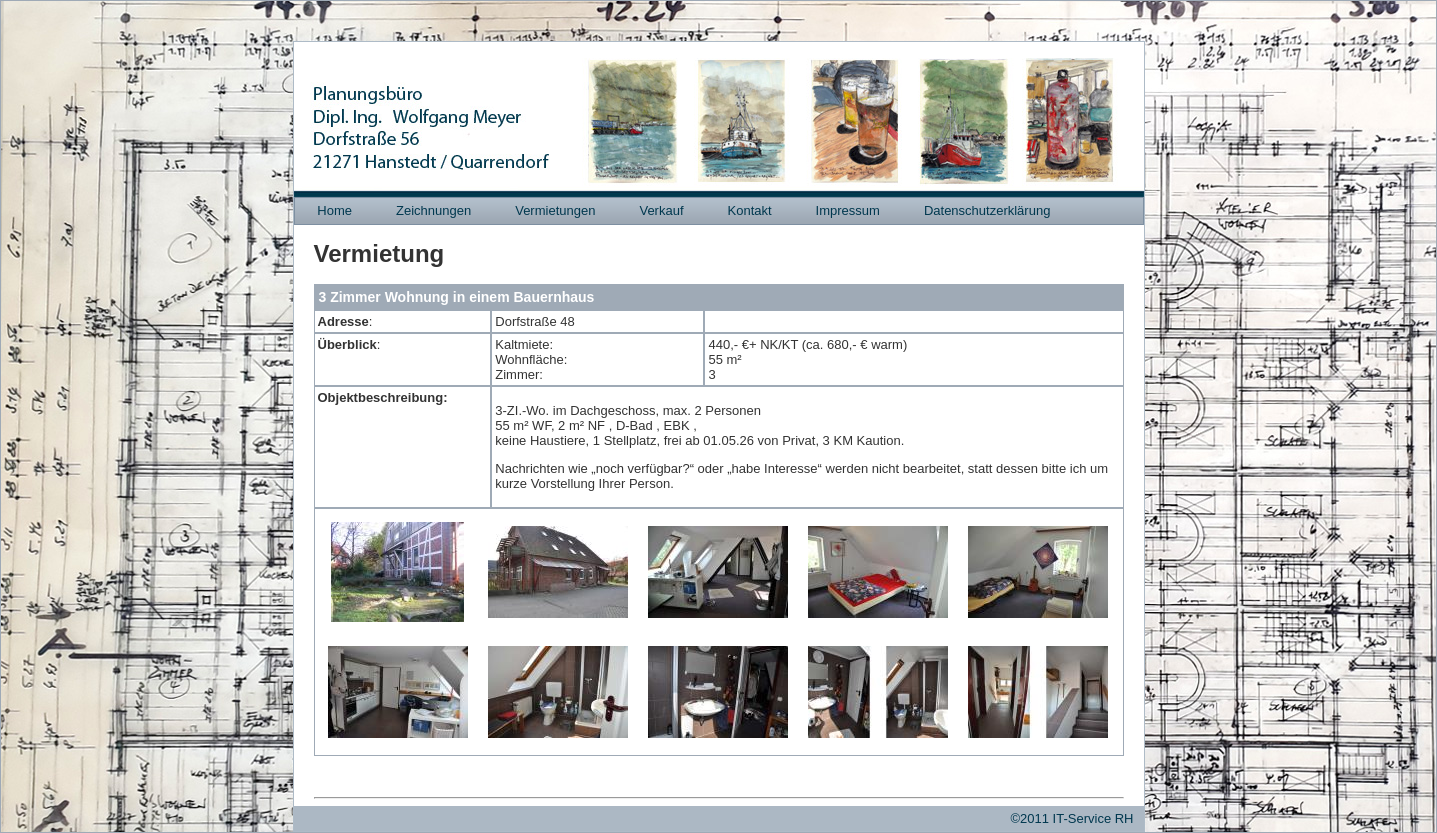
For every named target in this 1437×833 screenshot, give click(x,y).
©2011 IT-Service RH (1071, 818)
